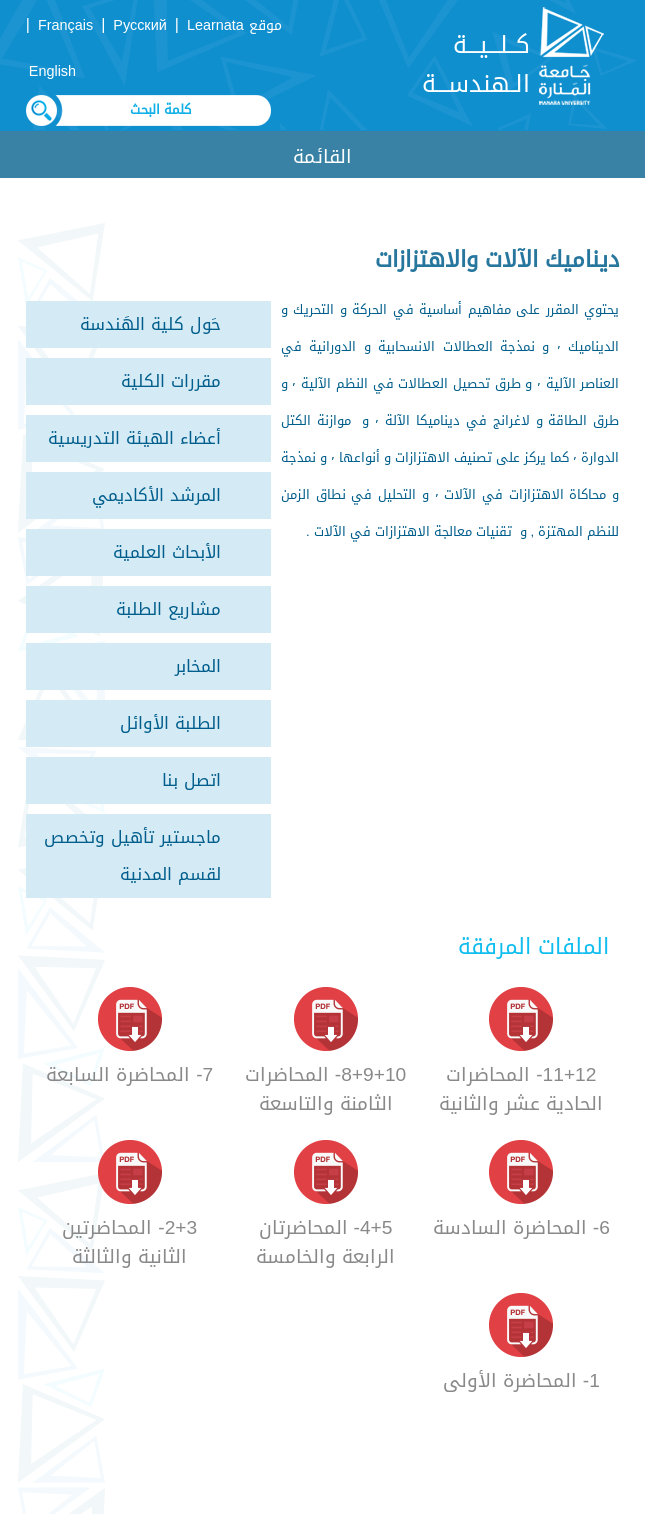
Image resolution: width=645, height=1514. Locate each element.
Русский (139, 25)
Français (65, 25)
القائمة (322, 156)
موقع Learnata (234, 25)
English (52, 71)
